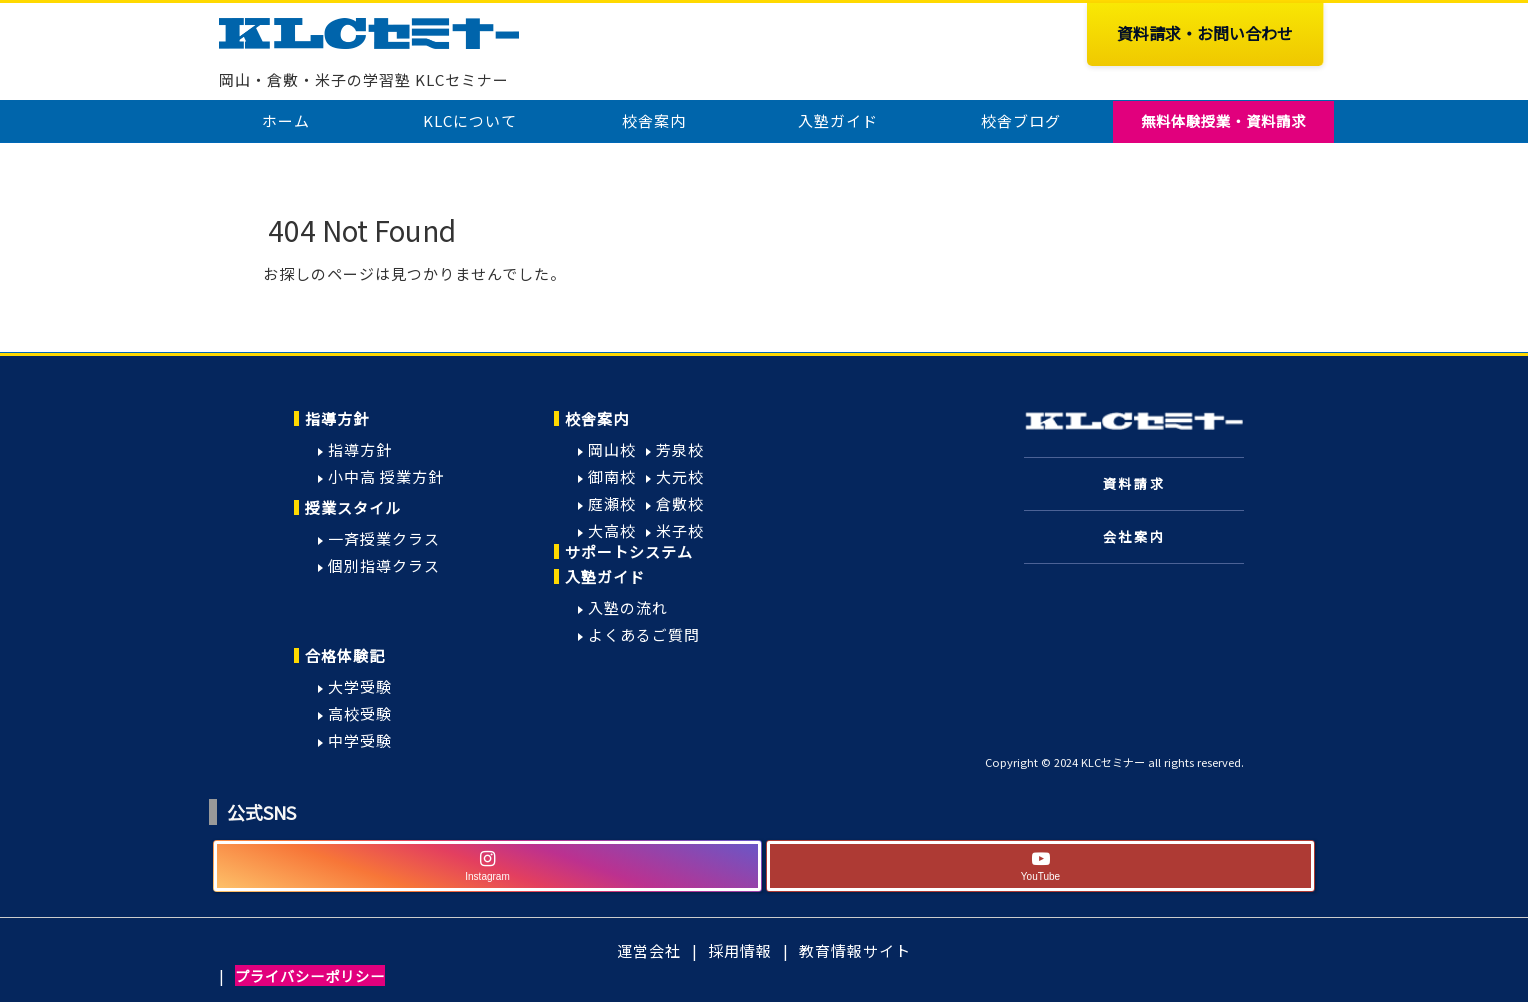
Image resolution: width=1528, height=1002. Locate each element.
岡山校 (612, 449)
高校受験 (360, 713)
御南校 (612, 476)
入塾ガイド (605, 576)
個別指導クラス (384, 565)
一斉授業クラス (384, 538)
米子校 (680, 530)
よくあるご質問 (644, 634)
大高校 (612, 530)
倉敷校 (680, 503)
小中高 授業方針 (386, 476)
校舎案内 (597, 418)
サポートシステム (629, 551)
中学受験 (360, 740)
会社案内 (1134, 536)
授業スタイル (353, 507)
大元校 (680, 476)
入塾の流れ (628, 607)
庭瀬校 (612, 503)
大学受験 (360, 686)
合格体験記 (345, 655)
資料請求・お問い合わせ (1205, 33)
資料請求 (1134, 483)
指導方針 (337, 418)
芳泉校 (680, 449)
